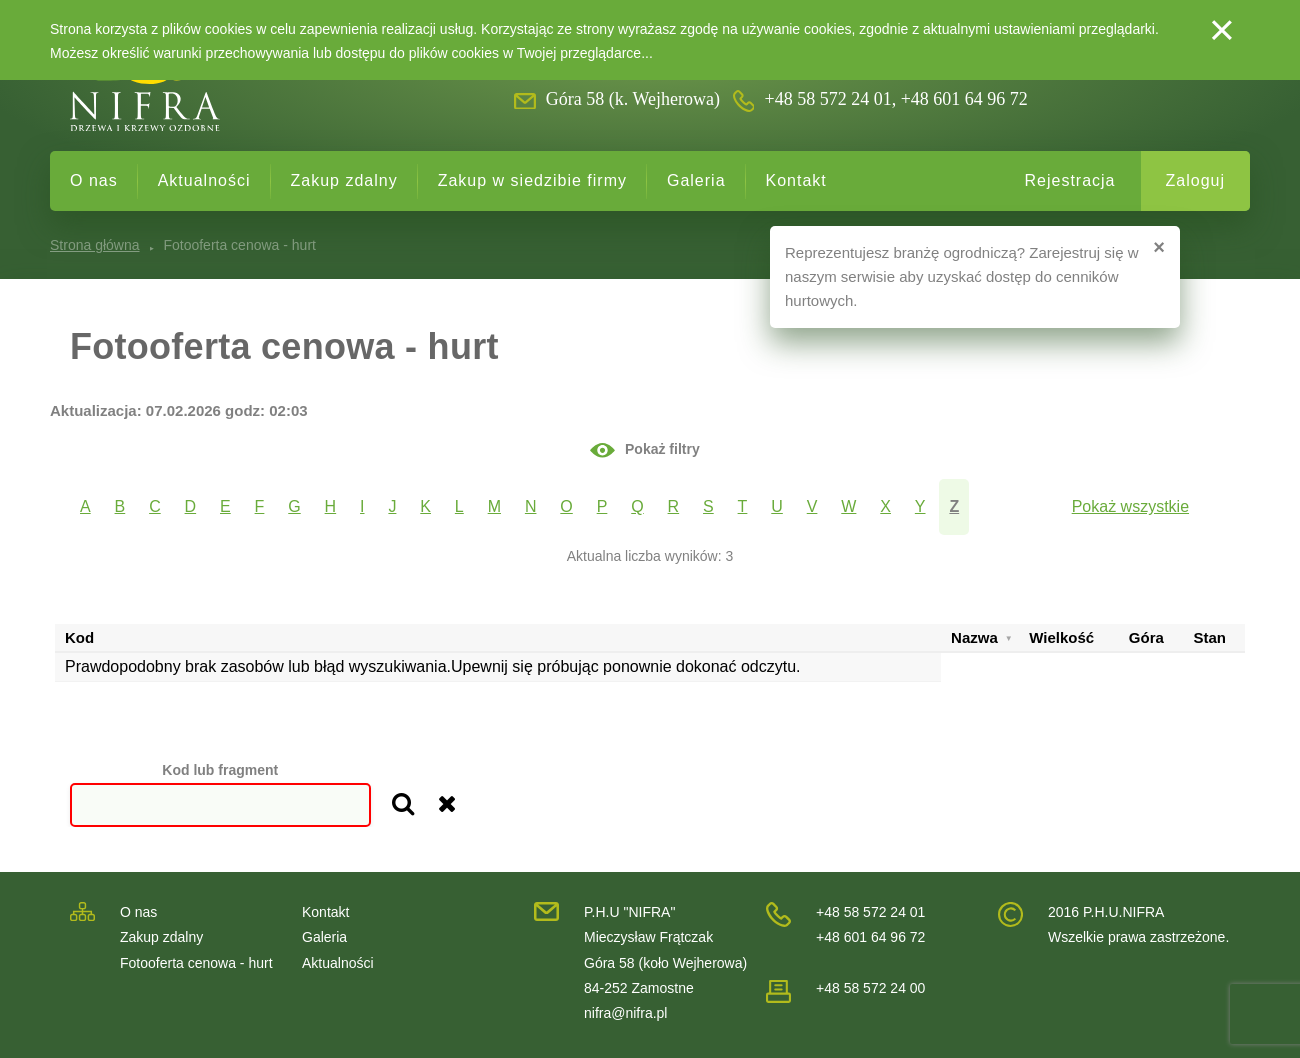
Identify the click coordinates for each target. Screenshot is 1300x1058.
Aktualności (204, 180)
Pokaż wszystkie (1130, 506)
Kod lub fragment (220, 770)
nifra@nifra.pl (625, 1013)
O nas (94, 180)
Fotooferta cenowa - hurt (196, 963)
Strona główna (95, 245)
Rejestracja (1069, 180)
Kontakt (796, 180)
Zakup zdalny (344, 180)
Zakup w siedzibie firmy (532, 180)
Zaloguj (1195, 180)
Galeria (696, 180)
